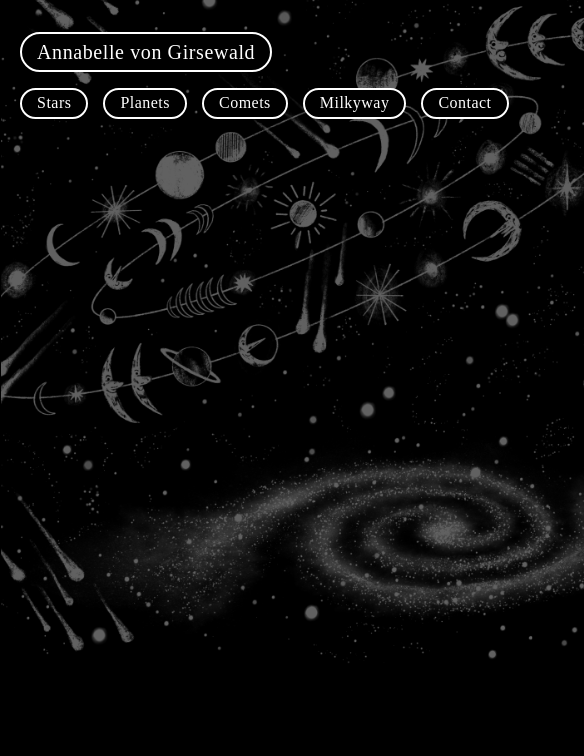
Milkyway (355, 102)
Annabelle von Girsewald (146, 52)
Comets (245, 102)
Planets (145, 102)
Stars (54, 102)
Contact (464, 102)
